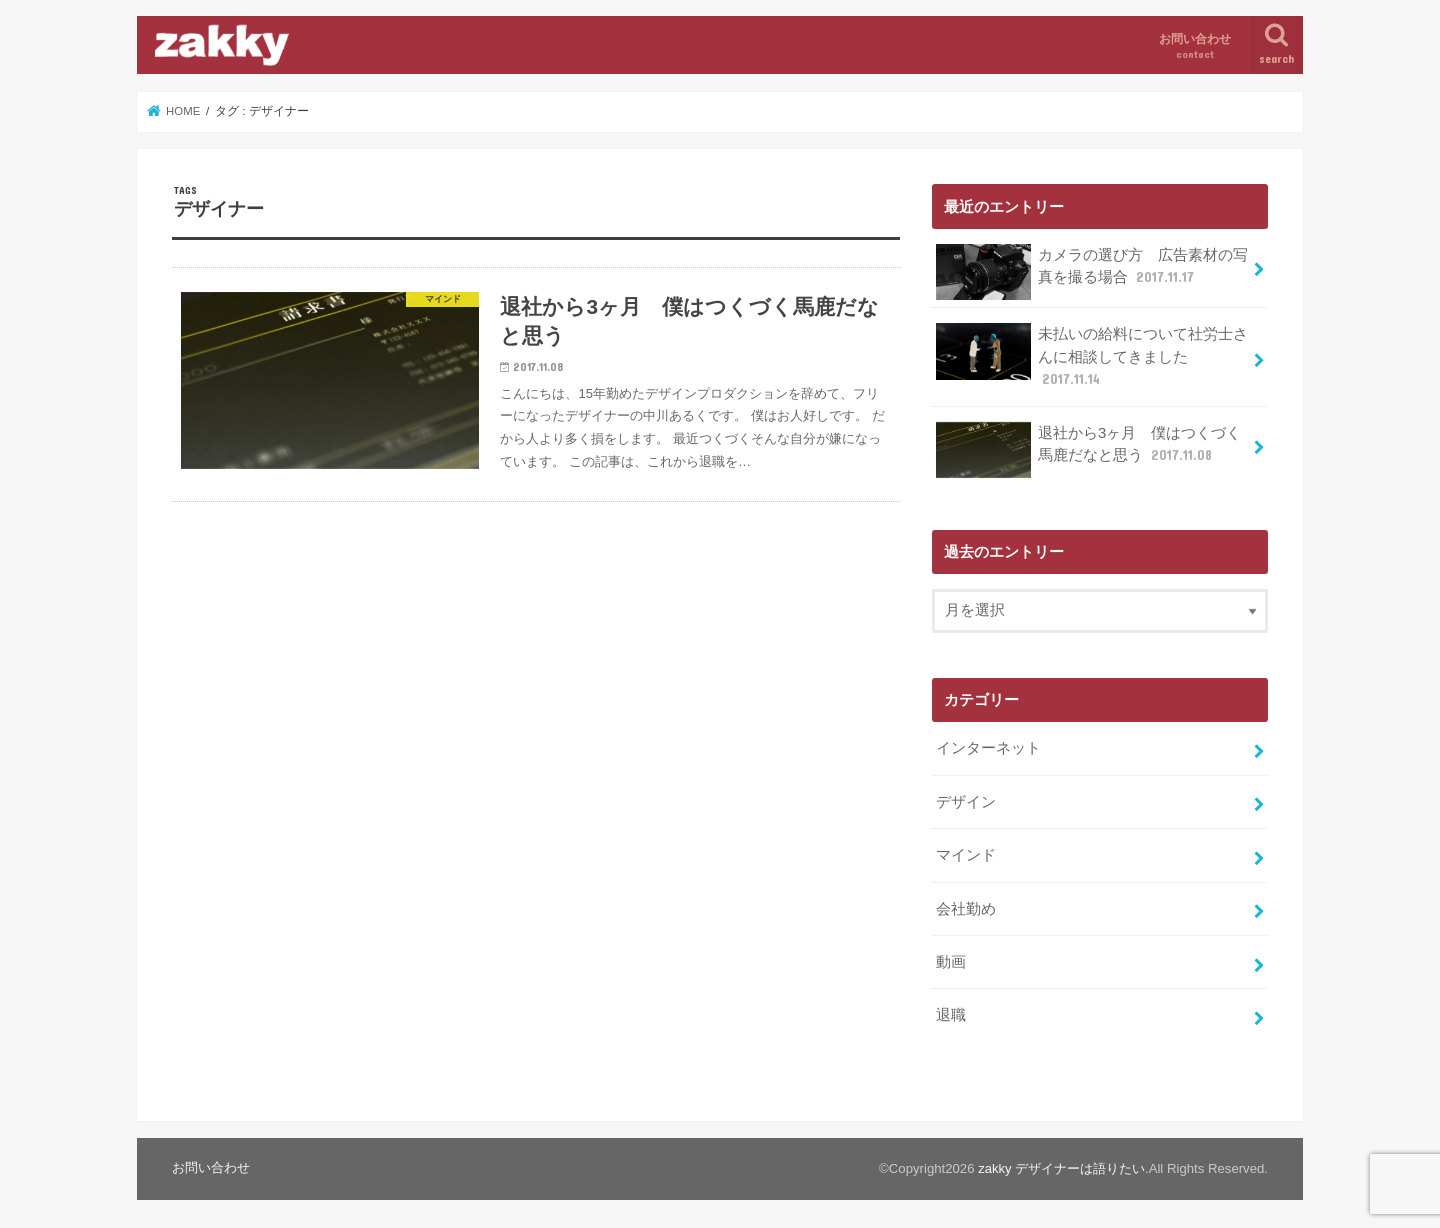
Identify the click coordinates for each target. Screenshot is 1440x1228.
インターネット (988, 746)
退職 (951, 1011)
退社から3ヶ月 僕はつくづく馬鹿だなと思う (1088, 448)
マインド (966, 852)
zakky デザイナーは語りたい (1061, 1163)
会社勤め (966, 905)
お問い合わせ (1195, 46)
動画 (951, 958)
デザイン (966, 799)
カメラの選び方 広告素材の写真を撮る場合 (1092, 272)
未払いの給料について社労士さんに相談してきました (1092, 355)
